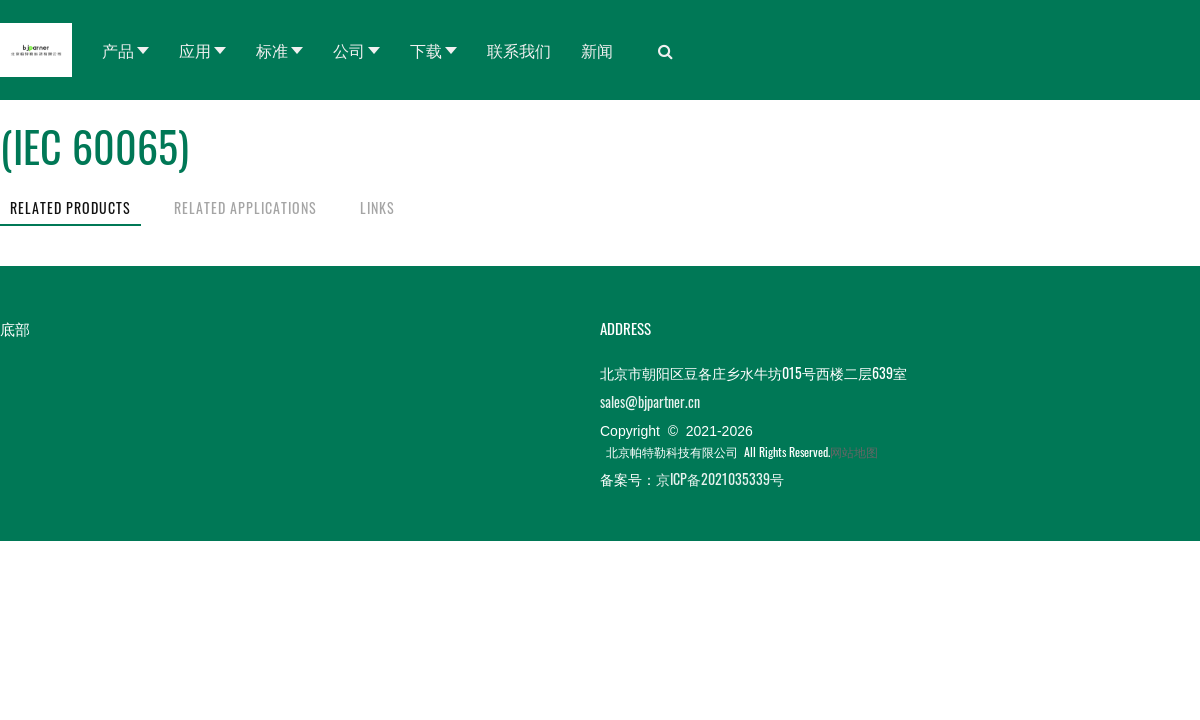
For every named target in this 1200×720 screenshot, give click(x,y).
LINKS (377, 207)
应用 (195, 50)
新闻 (597, 50)
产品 (118, 50)
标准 (272, 50)
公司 (349, 50)
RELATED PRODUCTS (70, 207)
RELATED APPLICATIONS (245, 207)
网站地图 (854, 451)
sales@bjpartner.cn (650, 401)
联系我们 (519, 50)
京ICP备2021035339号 (720, 478)
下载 (426, 50)
